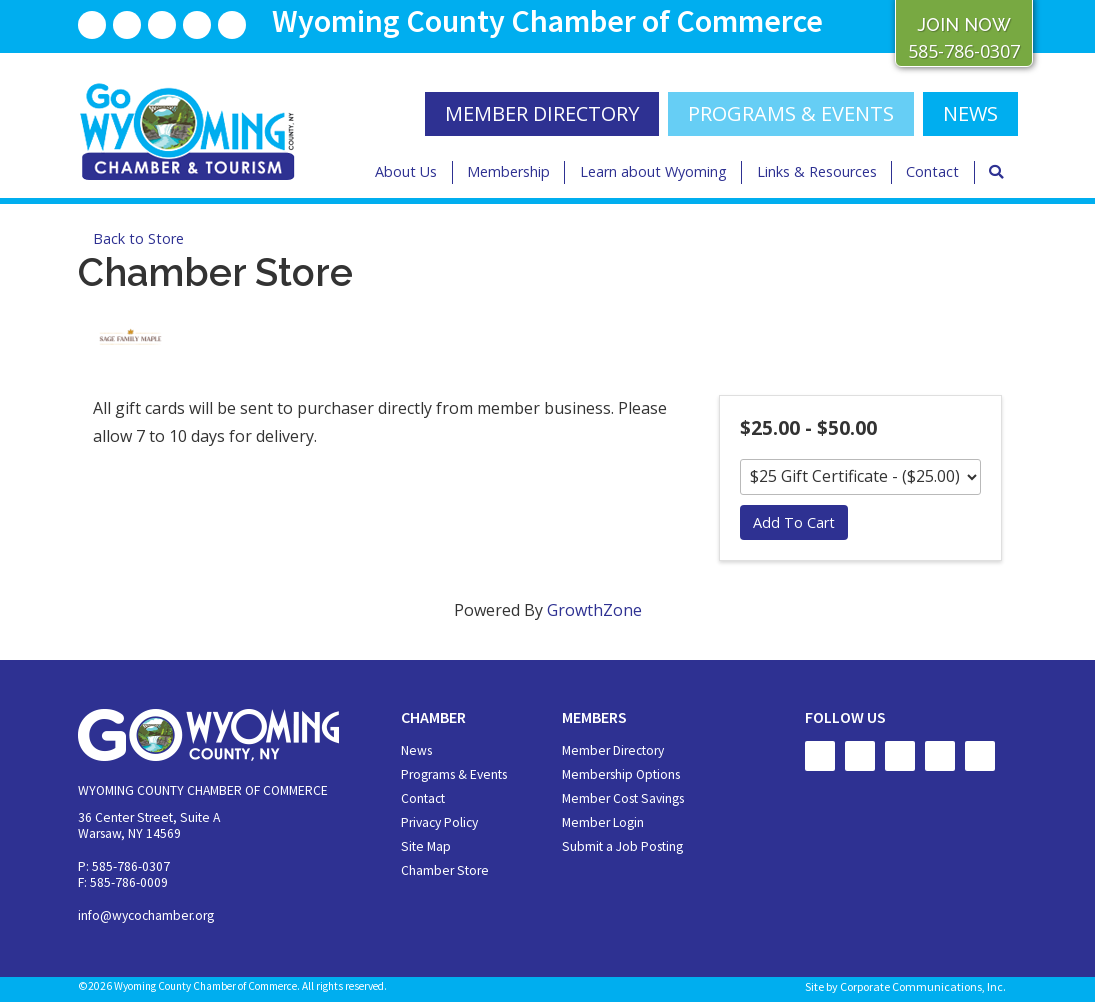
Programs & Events (791, 113)
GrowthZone (594, 610)
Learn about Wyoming (653, 171)
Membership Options (621, 774)
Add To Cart (794, 522)
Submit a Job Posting (622, 846)
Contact (932, 171)
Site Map (426, 846)
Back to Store (138, 238)
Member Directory (613, 750)
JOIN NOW (964, 24)
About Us (406, 171)
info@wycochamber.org (146, 915)
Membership (508, 171)
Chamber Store (445, 870)
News (416, 750)
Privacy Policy (439, 822)
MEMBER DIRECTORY (542, 113)
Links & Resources (817, 171)
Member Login (603, 822)
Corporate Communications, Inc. (923, 986)
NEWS (970, 113)
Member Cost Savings (623, 798)
